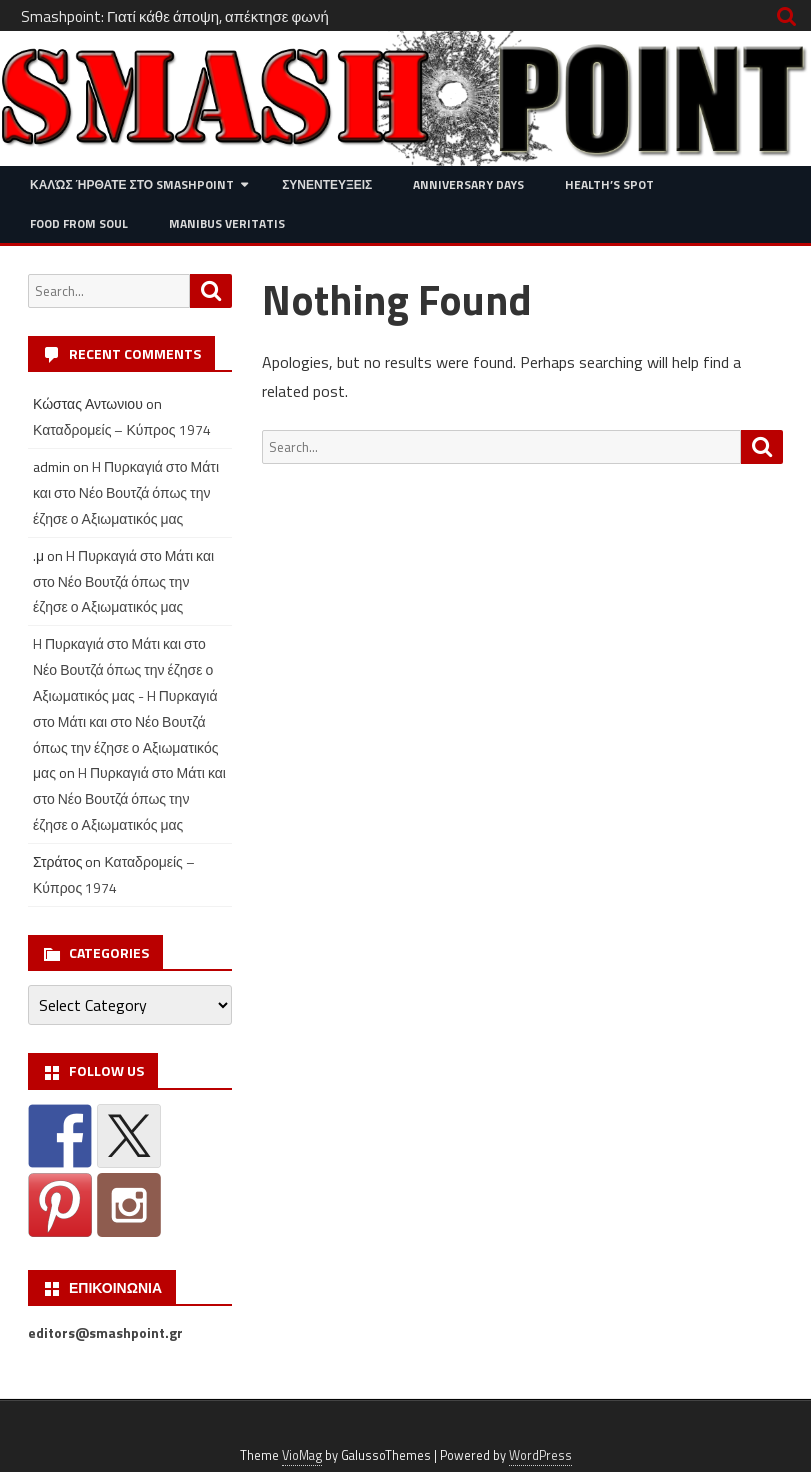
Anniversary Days (468, 184)
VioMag (302, 1455)
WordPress (540, 1455)
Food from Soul (79, 223)
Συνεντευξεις (327, 184)
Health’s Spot (609, 184)
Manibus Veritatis (227, 223)
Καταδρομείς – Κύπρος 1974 (122, 429)
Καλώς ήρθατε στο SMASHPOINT (132, 184)
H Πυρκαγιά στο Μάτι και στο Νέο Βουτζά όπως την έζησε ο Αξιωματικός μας (126, 492)
